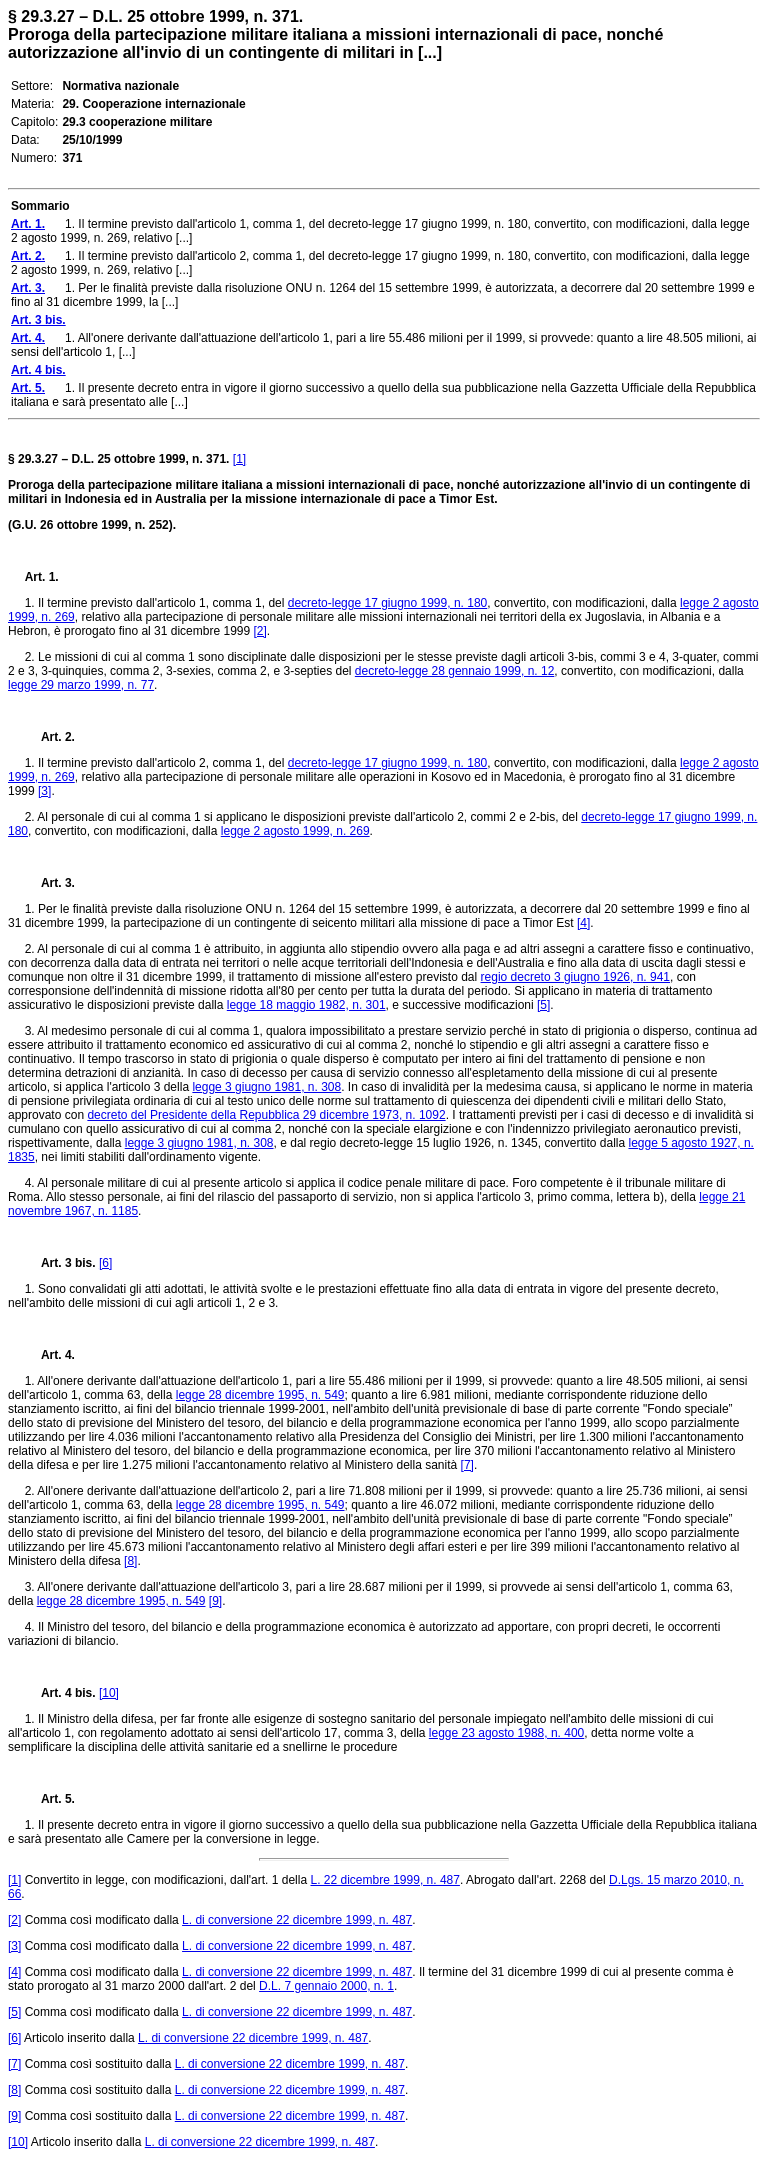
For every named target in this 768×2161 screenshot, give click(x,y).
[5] (543, 1005)
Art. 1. (42, 577)
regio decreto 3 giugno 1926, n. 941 (575, 977)
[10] (109, 1693)
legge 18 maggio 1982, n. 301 (306, 1005)
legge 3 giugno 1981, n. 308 (266, 1087)
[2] (260, 631)
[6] (105, 1263)
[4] (583, 923)
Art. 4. (50, 1355)
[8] (130, 1561)
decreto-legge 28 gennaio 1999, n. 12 (455, 671)
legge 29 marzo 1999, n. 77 (81, 685)
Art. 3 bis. (60, 1263)
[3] (44, 791)
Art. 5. (50, 1799)
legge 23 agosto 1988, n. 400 (506, 1733)
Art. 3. (50, 883)
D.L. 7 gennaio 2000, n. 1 (326, 1986)
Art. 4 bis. (60, 1693)
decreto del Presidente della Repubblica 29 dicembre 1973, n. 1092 (266, 1115)
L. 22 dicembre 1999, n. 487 (384, 1880)
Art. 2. (50, 737)
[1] (239, 459)
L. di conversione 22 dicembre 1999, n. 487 (297, 1920)
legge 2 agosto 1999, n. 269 (295, 831)
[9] (215, 1601)
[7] (467, 1465)
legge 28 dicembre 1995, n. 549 (260, 1395)
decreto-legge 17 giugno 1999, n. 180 (388, 603)
